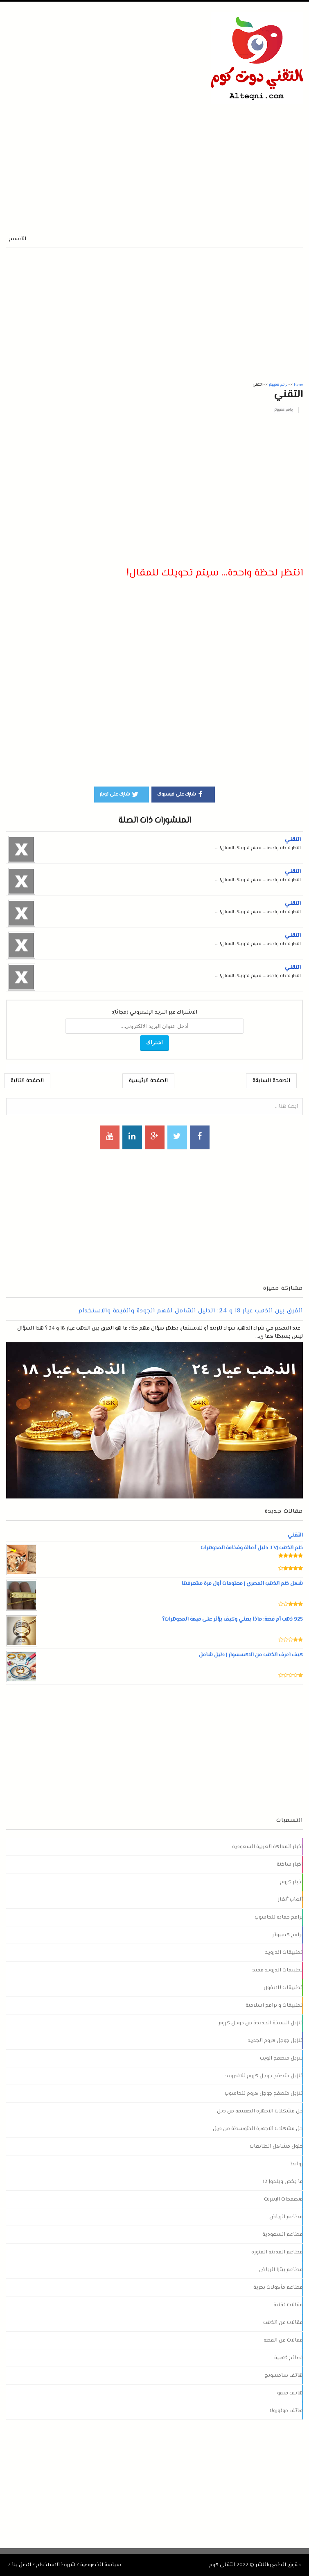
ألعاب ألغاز (290, 1900)
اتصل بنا (21, 2565)
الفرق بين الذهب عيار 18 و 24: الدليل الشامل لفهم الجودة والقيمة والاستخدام (191, 1311)
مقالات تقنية (288, 2305)
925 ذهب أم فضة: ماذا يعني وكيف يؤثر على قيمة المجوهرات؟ (232, 1619)
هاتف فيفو (290, 2393)
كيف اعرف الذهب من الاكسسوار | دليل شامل (251, 1655)
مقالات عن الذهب (283, 2323)
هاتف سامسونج (284, 2375)
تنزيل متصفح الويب (281, 2058)
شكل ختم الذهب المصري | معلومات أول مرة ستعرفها (241, 1584)
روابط (296, 2164)
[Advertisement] (102, 161)
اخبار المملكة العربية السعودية (267, 1847)
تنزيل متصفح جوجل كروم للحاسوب (263, 2093)
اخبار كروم (291, 1882)
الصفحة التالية (27, 1080)
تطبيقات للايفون (283, 1988)
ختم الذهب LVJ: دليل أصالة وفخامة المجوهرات (251, 1548)
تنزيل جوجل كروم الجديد (275, 2041)
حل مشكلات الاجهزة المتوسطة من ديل (257, 2129)
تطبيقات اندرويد (284, 1952)
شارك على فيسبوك (181, 793)
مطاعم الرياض (286, 2217)
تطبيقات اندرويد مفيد (277, 1970)
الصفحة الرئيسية (148, 1080)
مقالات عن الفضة (283, 2340)
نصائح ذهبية (288, 2358)
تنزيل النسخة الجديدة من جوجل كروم (261, 2023)
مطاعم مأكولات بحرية (278, 2287)
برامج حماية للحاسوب (279, 1917)
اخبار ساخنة (290, 1864)
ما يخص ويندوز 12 (283, 2182)
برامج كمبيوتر (283, 410)
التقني (293, 839)
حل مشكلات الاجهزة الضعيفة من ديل (260, 2111)
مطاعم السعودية (282, 2234)
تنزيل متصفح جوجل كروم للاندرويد (264, 2076)
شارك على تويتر (119, 793)
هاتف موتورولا (286, 2411)
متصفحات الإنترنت (283, 2199)
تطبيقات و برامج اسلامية (274, 2005)
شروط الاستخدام (55, 2565)
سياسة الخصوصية (100, 2565)
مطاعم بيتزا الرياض (281, 2270)
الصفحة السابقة (271, 1080)
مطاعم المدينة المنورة (277, 2252)
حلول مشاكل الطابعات (276, 2146)
